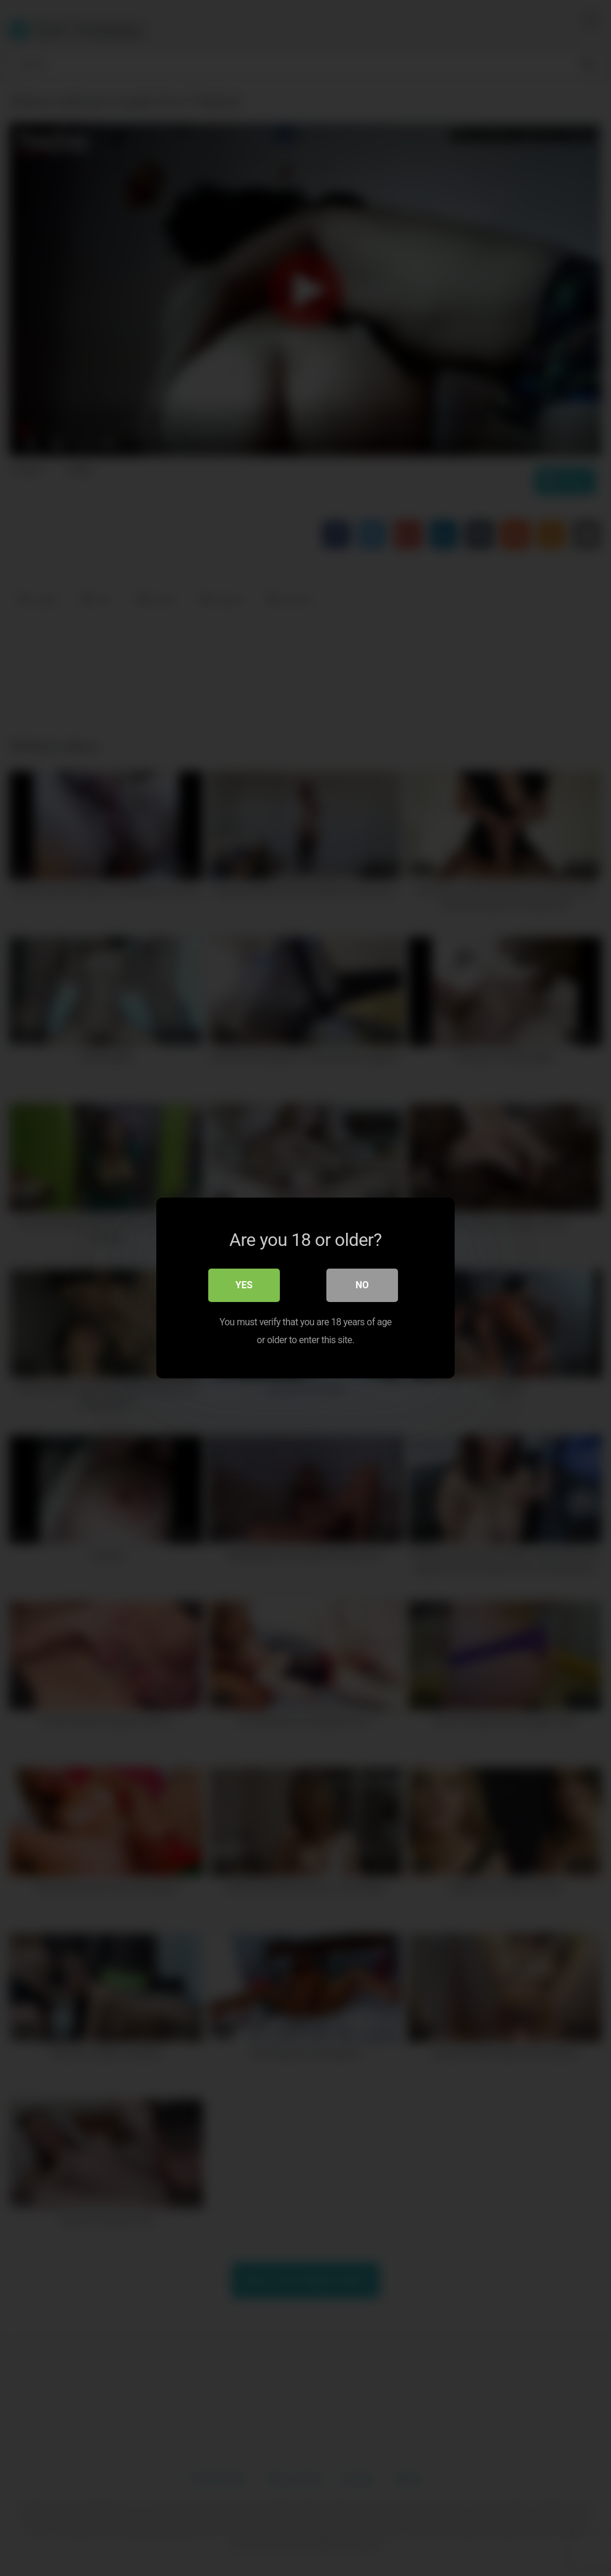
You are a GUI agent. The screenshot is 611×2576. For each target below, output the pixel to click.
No (362, 1285)
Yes (244, 1285)
